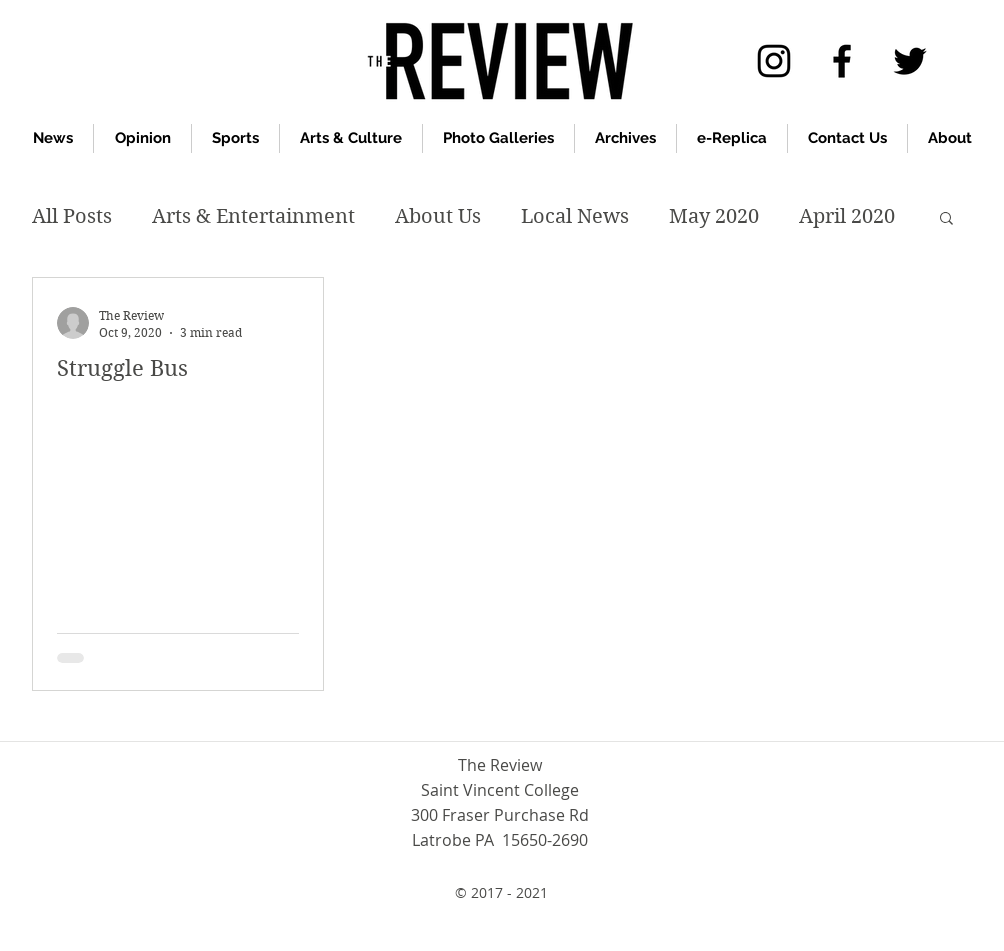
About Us (438, 216)
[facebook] (842, 61)
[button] (946, 219)
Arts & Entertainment (253, 216)
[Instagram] (774, 61)
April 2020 (847, 216)
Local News (575, 216)
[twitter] (910, 61)
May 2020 (714, 216)
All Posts (72, 216)
